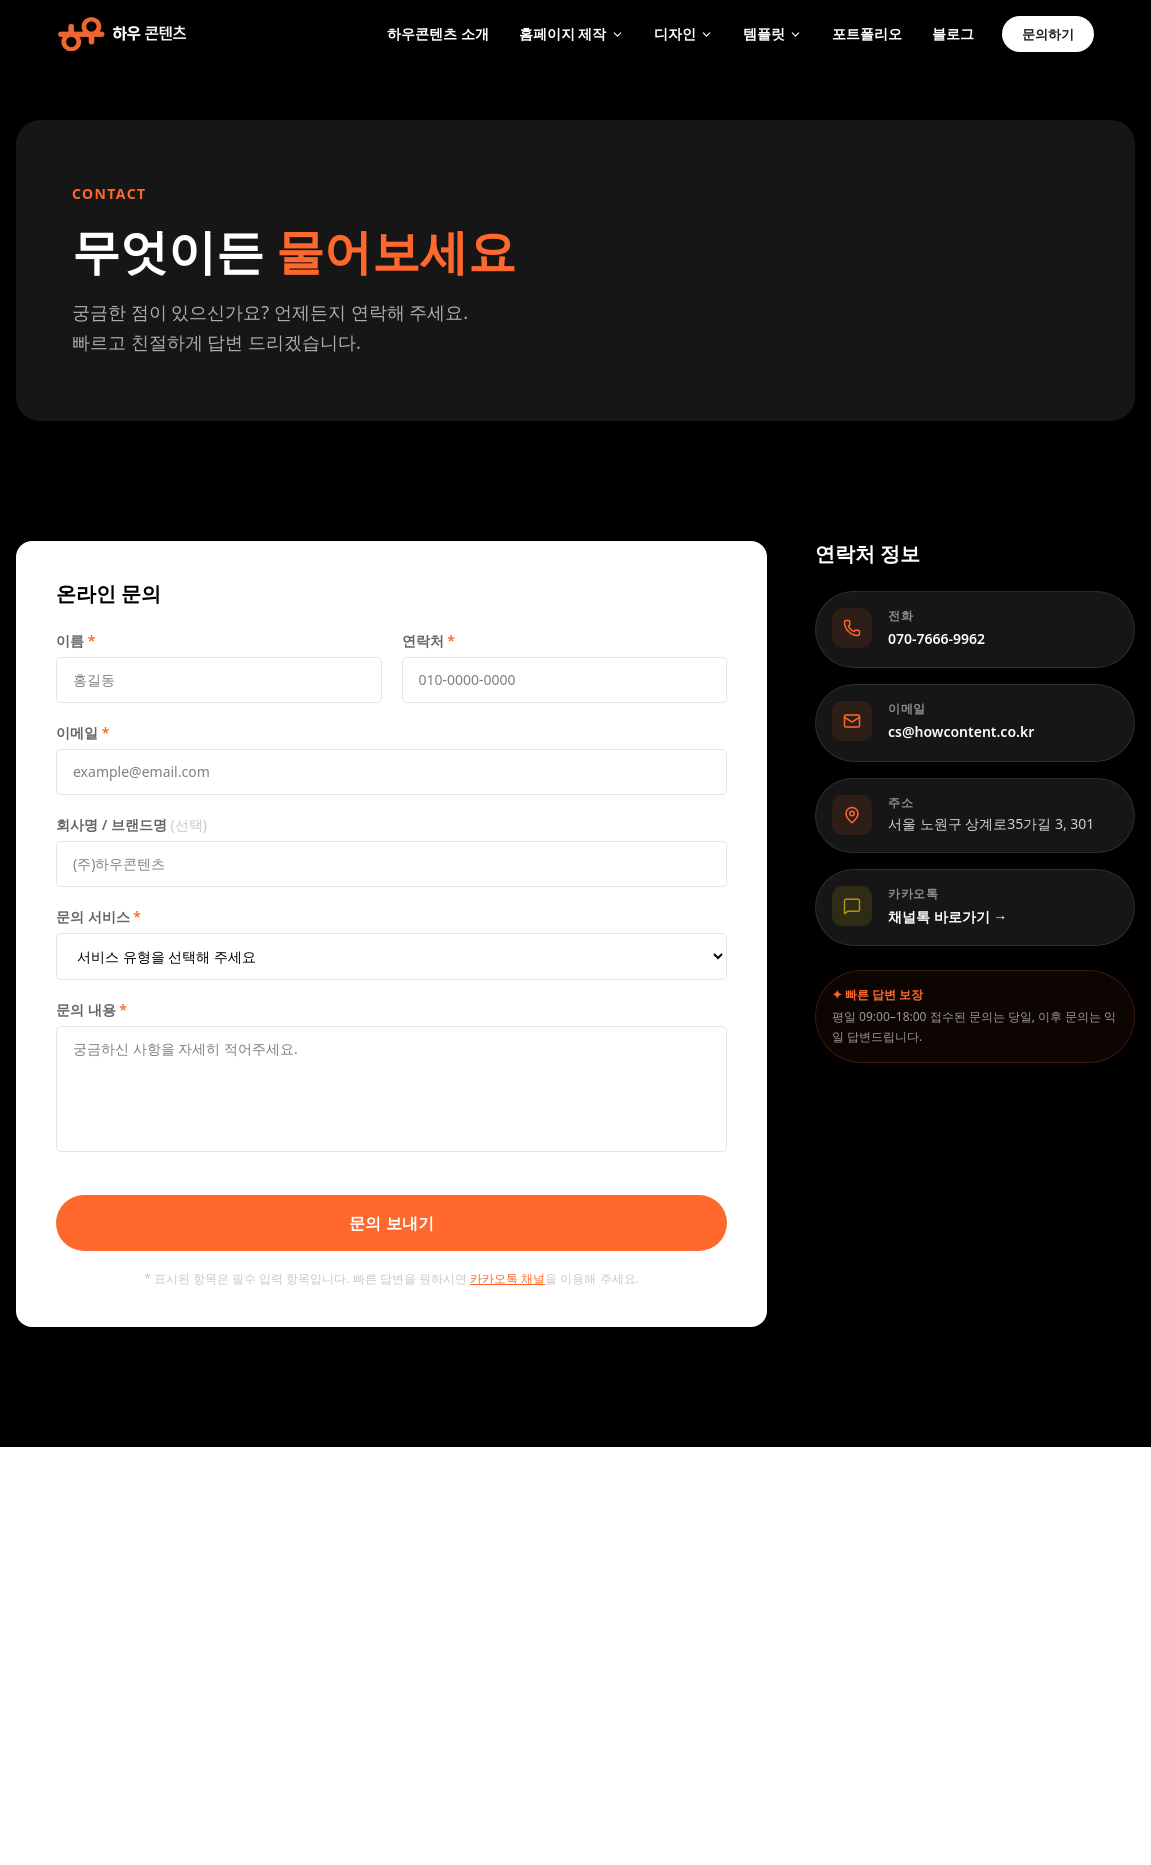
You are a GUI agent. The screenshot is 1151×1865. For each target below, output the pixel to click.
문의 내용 (91, 1009)
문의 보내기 (391, 1223)
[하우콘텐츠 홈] (122, 34)
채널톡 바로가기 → (947, 916)
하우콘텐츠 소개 (438, 33)
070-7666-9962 (936, 638)
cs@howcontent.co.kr (961, 731)
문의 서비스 (98, 916)
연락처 (428, 640)
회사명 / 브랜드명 (131, 824)
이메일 (82, 732)
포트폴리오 (867, 33)
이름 (75, 640)
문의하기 (1048, 34)
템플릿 (772, 33)
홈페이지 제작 (571, 33)
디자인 (683, 33)
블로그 (953, 33)
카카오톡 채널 (507, 1278)
